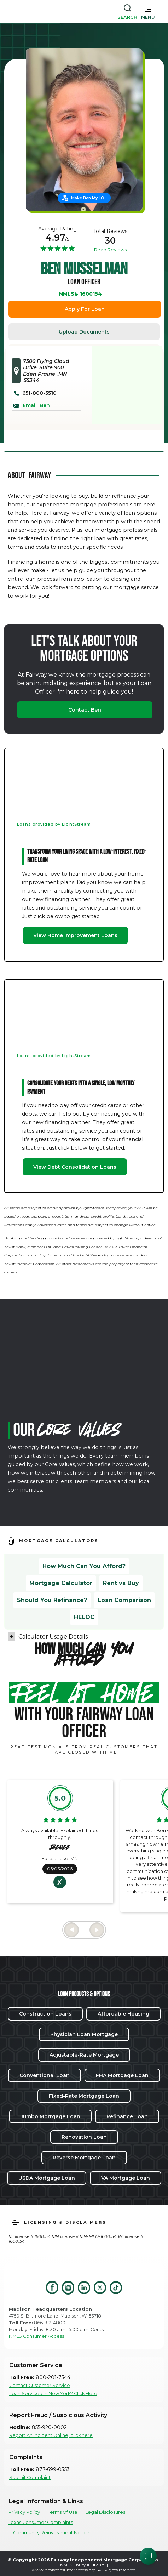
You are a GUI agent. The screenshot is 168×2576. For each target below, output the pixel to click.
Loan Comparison (124, 1600)
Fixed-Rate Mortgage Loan (84, 2096)
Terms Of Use (62, 2512)
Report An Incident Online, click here (51, 2435)
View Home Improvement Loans (75, 935)
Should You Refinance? (52, 1600)
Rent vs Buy (121, 1583)
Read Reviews (110, 249)
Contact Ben (84, 710)
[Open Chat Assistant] (148, 2556)
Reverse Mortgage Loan (84, 2157)
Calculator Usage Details (53, 1636)
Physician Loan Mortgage (84, 2034)
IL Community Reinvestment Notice (48, 2532)
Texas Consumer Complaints (40, 2522)
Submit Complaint (30, 2477)
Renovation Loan (84, 2137)
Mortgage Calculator (60, 1583)
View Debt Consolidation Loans (74, 1167)
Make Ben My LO (87, 197)
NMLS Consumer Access (36, 2336)
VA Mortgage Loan (125, 2178)
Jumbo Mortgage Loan (50, 2116)
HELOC (84, 1617)
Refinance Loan (127, 2116)
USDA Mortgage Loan (46, 2178)
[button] (148, 11)
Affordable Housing (123, 2014)
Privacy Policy (24, 2512)
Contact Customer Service (39, 2385)
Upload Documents (84, 332)
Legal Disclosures (105, 2512)
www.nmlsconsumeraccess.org (64, 2569)
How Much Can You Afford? (84, 1566)
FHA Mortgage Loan (122, 2075)
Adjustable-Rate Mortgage (84, 2055)
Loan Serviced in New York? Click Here (53, 2393)
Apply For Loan (85, 309)
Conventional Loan (44, 2075)
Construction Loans (45, 2014)
